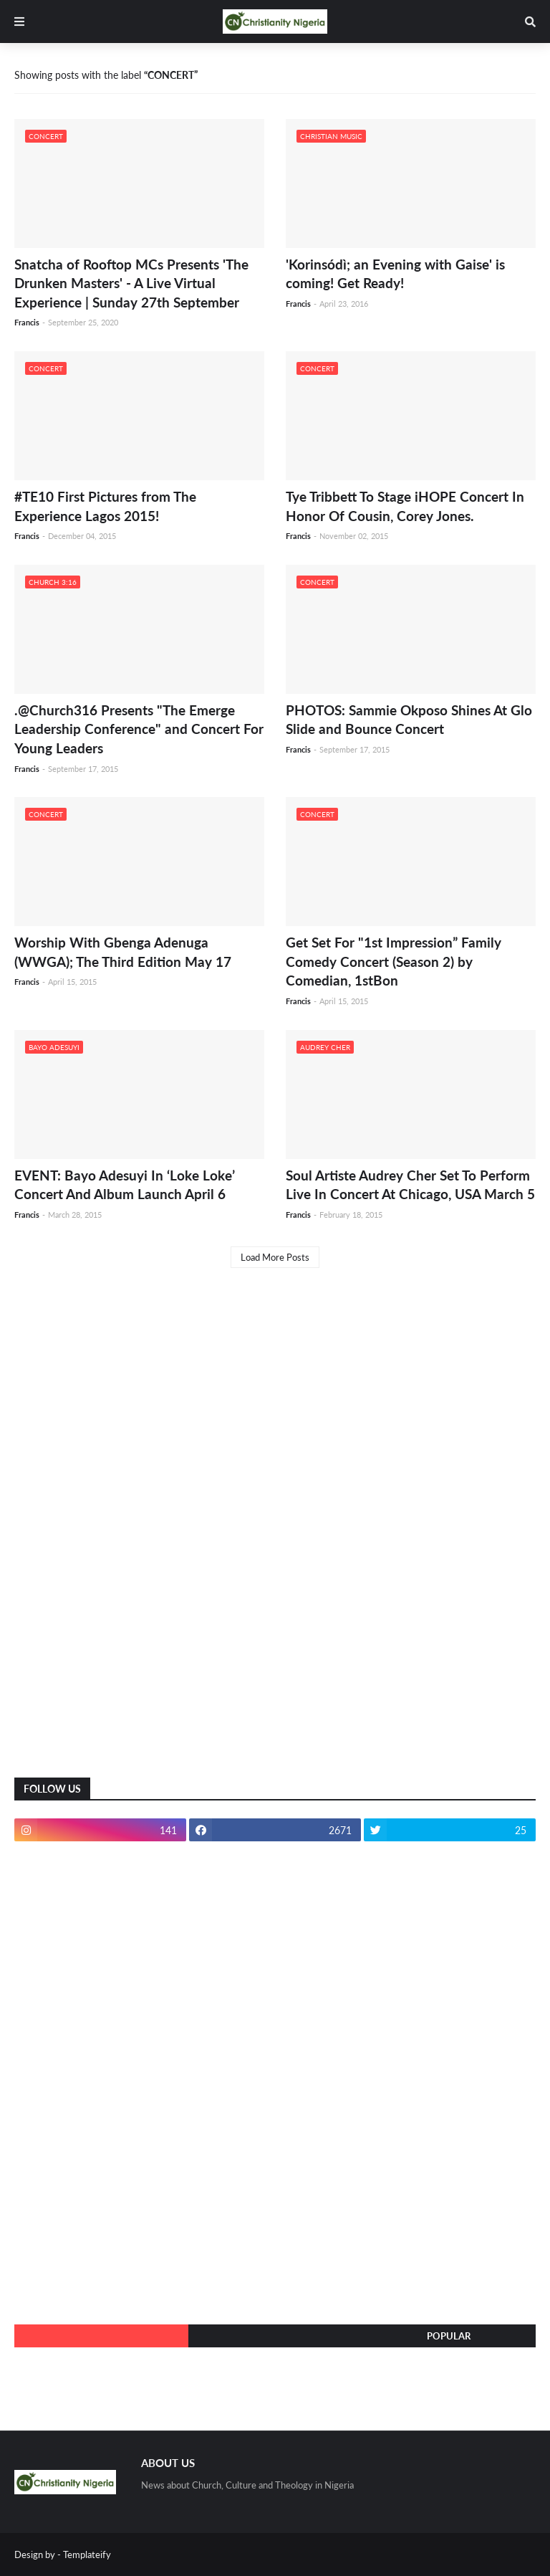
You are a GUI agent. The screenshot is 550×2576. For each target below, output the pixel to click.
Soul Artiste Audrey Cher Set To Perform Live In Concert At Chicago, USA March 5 (410, 1185)
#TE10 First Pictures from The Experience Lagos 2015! (105, 506)
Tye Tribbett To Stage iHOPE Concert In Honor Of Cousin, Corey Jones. (405, 506)
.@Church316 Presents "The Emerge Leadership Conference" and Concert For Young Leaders (139, 729)
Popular (449, 2336)
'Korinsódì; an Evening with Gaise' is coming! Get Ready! (395, 274)
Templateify (87, 2554)
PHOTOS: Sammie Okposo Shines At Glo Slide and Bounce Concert (409, 720)
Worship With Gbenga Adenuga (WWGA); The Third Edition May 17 (122, 952)
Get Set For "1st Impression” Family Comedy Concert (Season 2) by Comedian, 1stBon (393, 961)
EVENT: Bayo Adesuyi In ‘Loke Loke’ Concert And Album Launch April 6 (124, 1185)
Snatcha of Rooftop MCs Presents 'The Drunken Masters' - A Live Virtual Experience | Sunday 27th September (131, 283)
